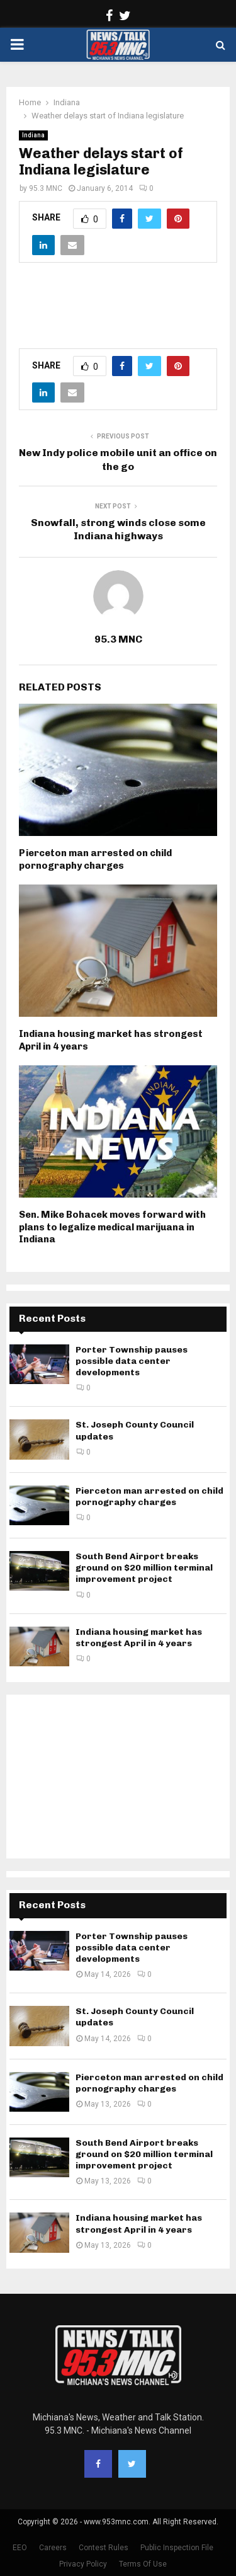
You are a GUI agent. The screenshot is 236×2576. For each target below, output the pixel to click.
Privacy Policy (83, 2564)
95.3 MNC (45, 188)
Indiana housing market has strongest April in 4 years (139, 1638)
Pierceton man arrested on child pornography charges (95, 859)
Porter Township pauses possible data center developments (132, 1361)
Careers (53, 2547)
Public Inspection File (176, 2547)
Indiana (33, 135)
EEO (20, 2547)
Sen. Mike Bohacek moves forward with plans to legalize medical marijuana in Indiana (112, 1227)
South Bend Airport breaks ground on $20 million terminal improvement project (144, 1567)
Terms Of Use (143, 2564)
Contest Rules (103, 2547)
